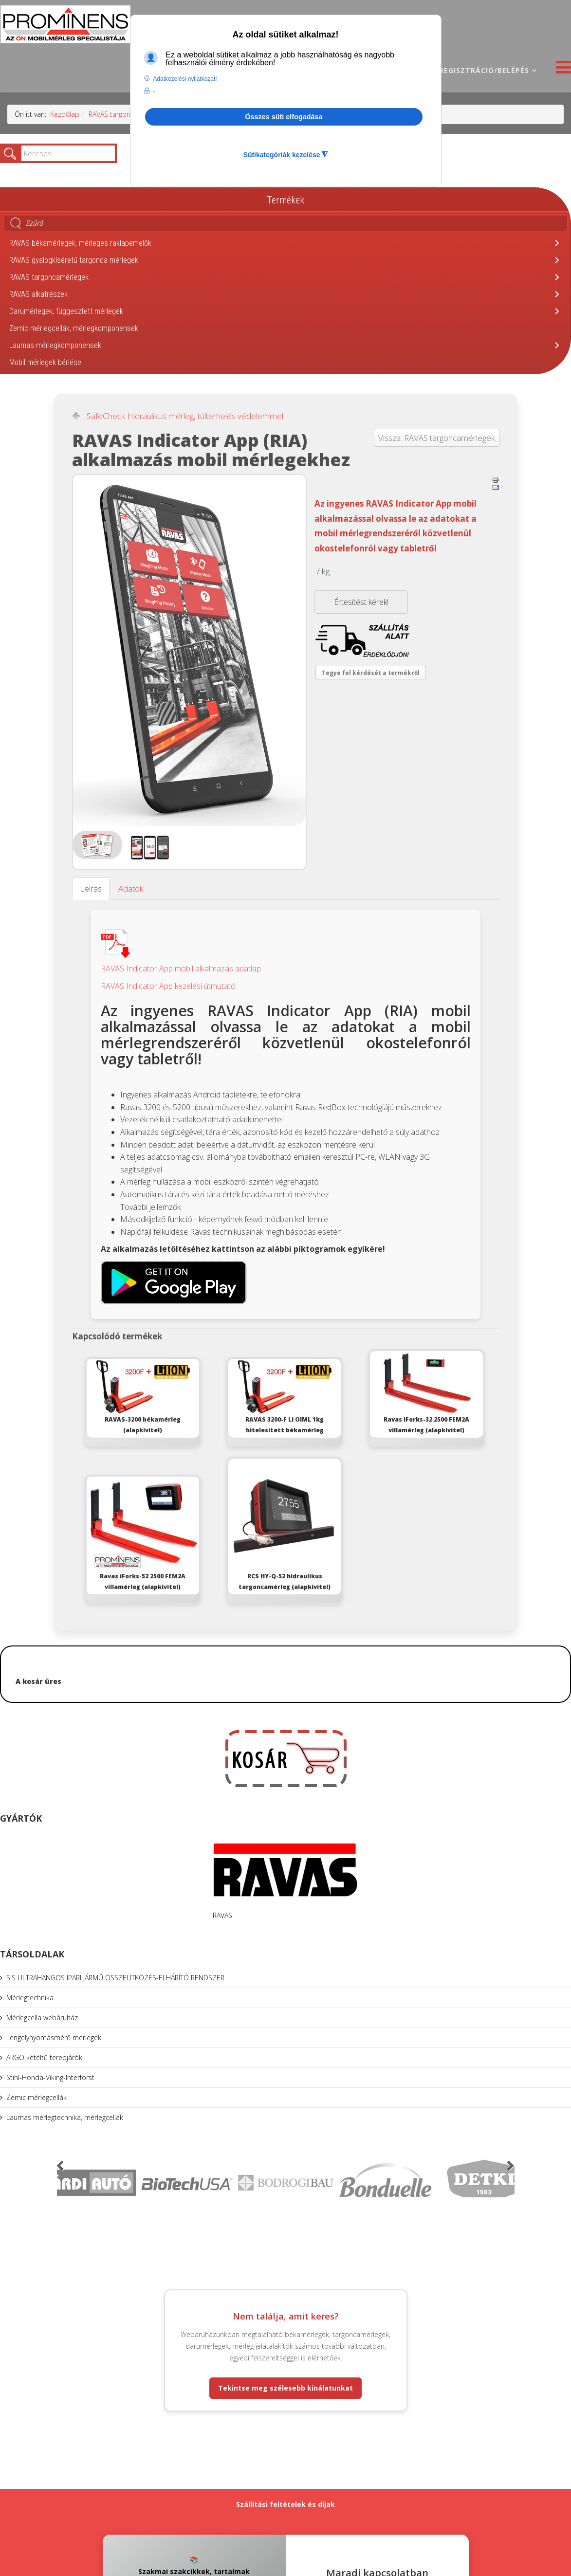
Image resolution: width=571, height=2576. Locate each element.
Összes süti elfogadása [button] (283, 117)
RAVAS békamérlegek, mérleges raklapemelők (80, 243)
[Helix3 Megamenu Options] (561, 70)
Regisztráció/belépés (484, 70)
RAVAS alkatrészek (38, 294)
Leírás (91, 888)
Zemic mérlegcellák (36, 2097)
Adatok (131, 888)
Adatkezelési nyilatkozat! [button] (185, 78)
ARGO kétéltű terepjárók (44, 2057)
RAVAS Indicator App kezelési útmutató (168, 986)
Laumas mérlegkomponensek (55, 345)
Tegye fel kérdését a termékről (371, 673)
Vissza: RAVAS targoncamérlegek (436, 437)
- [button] (154, 91)
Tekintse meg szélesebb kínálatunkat (285, 2388)
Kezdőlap (64, 114)
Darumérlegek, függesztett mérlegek (66, 311)
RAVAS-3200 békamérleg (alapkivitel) (143, 1396)
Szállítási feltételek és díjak (285, 2504)
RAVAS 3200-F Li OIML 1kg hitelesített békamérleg (284, 1396)
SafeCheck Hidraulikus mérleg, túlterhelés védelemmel (185, 416)
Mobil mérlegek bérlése (45, 362)
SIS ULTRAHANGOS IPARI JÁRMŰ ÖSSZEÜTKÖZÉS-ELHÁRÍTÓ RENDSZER (115, 1977)
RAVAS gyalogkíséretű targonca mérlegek (73, 260)
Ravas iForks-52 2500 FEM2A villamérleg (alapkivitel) (143, 1534)
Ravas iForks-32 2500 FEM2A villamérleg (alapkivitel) (426, 1392)
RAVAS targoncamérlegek (127, 114)
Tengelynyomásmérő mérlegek (53, 2037)
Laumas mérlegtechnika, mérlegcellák (64, 2117)
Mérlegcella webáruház (42, 2017)
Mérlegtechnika (30, 1997)
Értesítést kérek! (361, 602)
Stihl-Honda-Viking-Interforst (50, 2077)
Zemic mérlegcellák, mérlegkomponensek (73, 328)
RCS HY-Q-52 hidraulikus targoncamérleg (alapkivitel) (284, 1525)
